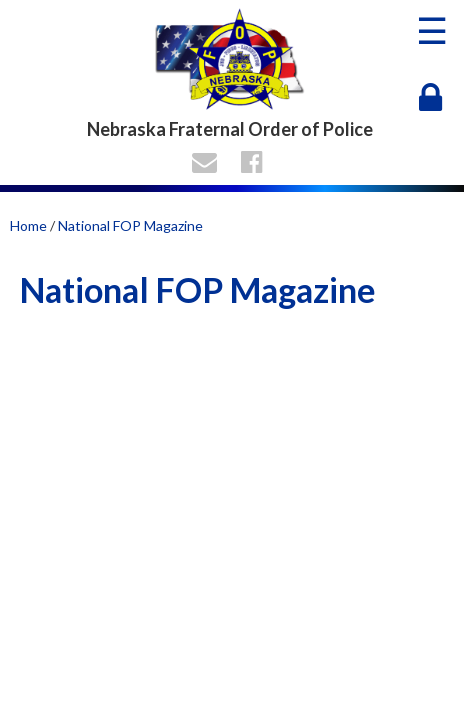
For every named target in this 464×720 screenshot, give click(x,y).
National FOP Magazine (130, 225)
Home (28, 225)
